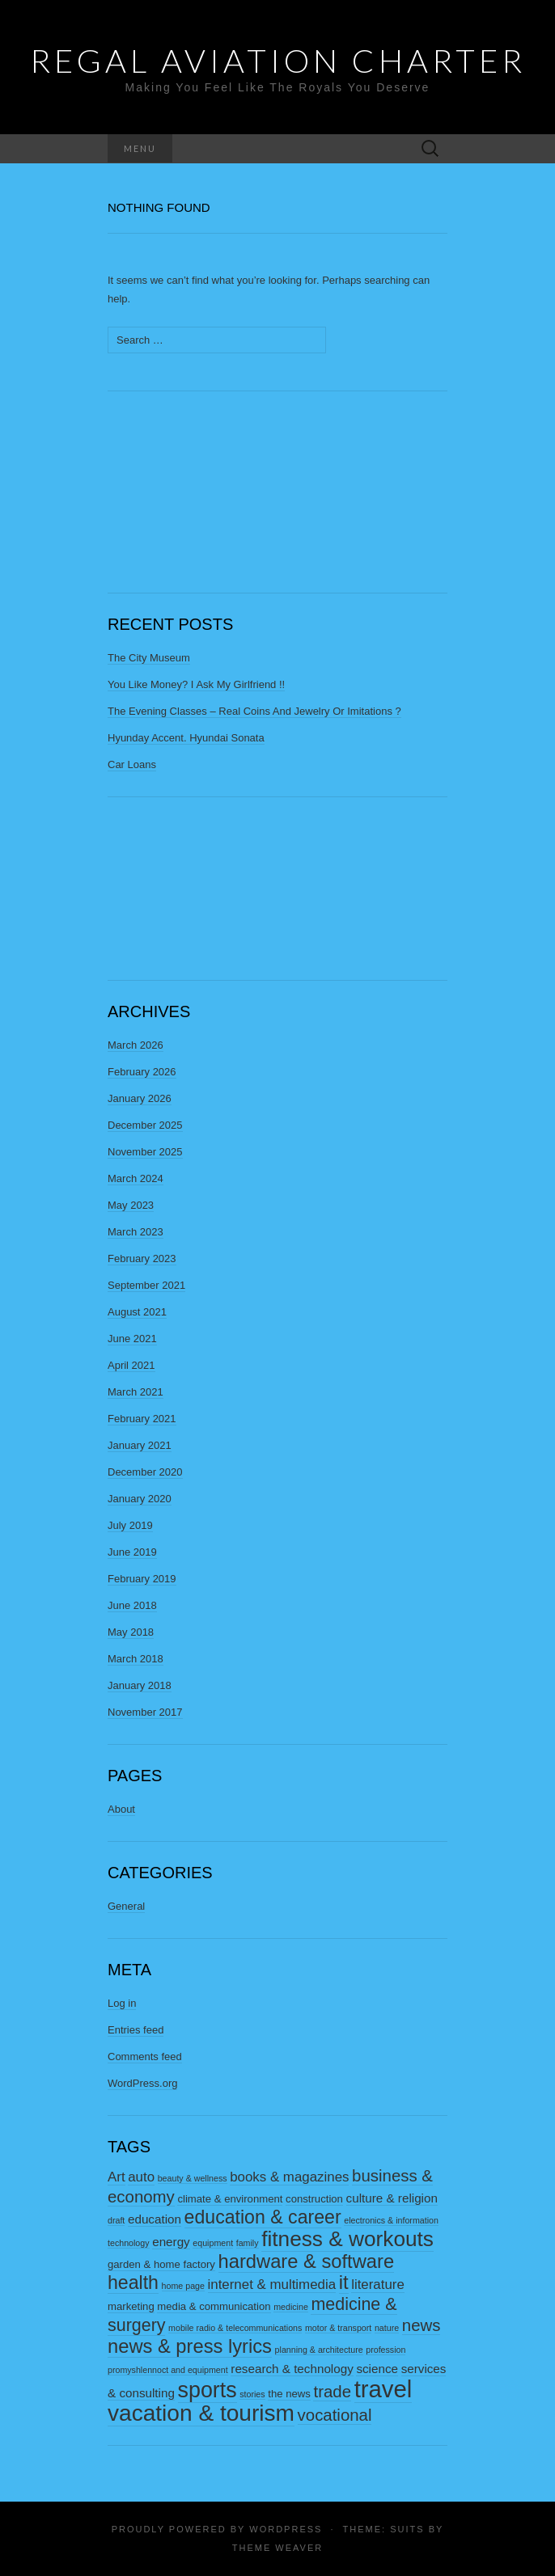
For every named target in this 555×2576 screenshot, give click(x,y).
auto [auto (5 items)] (141, 2177)
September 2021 (146, 1285)
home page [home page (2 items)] (183, 2286)
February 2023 (142, 1258)
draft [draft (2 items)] (116, 2220)
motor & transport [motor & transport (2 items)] (338, 2328)
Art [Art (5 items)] (116, 2177)
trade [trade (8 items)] (332, 2392)
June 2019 (132, 1552)
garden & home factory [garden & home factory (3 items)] (161, 2264)
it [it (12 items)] (344, 2282)
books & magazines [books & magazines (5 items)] (289, 2177)
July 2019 (130, 1525)
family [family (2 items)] (247, 2243)
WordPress (285, 2529)
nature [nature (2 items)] (387, 2328)
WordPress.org (142, 2083)
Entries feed (135, 2030)
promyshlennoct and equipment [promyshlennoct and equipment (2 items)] (168, 2370)
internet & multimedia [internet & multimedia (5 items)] (272, 2284)
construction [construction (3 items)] (314, 2199)
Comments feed (145, 2056)
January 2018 (140, 1685)
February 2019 (142, 1579)
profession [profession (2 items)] (385, 2349)
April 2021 (131, 1365)
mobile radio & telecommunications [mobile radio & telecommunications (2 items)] (235, 2328)
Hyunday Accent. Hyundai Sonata (186, 738)
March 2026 (135, 1045)
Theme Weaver (277, 2548)
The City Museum (149, 658)
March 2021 (135, 1392)
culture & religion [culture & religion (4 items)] (392, 2198)
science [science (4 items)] (377, 2368)
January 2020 (140, 1499)
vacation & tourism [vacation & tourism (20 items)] (201, 2413)
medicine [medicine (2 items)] (290, 2307)
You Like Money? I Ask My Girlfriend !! (196, 684)
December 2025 (145, 1125)
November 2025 (145, 1152)
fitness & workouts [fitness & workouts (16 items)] (347, 2239)
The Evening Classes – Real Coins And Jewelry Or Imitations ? (254, 711)
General (126, 1906)
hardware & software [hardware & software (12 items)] (306, 2261)
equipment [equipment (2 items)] (213, 2243)
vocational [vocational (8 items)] (335, 2415)
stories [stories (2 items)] (252, 2394)
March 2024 (135, 1178)
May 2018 (131, 1632)
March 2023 (135, 1232)
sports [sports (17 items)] (207, 2390)
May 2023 (131, 1205)
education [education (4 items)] (154, 2219)
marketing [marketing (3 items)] (131, 2306)
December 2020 (145, 1472)
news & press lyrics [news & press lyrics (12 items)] (190, 2346)
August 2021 (137, 1312)
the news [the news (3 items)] (289, 2394)
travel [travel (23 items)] (383, 2388)
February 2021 (142, 1419)
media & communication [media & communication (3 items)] (213, 2306)
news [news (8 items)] (421, 2325)
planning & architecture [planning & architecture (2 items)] (319, 2349)
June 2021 (132, 1338)
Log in (122, 2003)
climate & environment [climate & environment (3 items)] (229, 2199)
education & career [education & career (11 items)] (262, 2217)
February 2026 (142, 1072)
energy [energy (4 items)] (171, 2242)
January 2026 (140, 1098)
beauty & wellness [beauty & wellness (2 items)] (192, 2178)
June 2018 (132, 1605)
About (121, 1809)
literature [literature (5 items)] (378, 2284)
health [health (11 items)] (133, 2282)
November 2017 (145, 1712)
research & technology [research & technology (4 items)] (292, 2368)
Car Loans (132, 764)
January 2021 (140, 1445)
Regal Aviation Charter (278, 60)
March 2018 (135, 1659)
